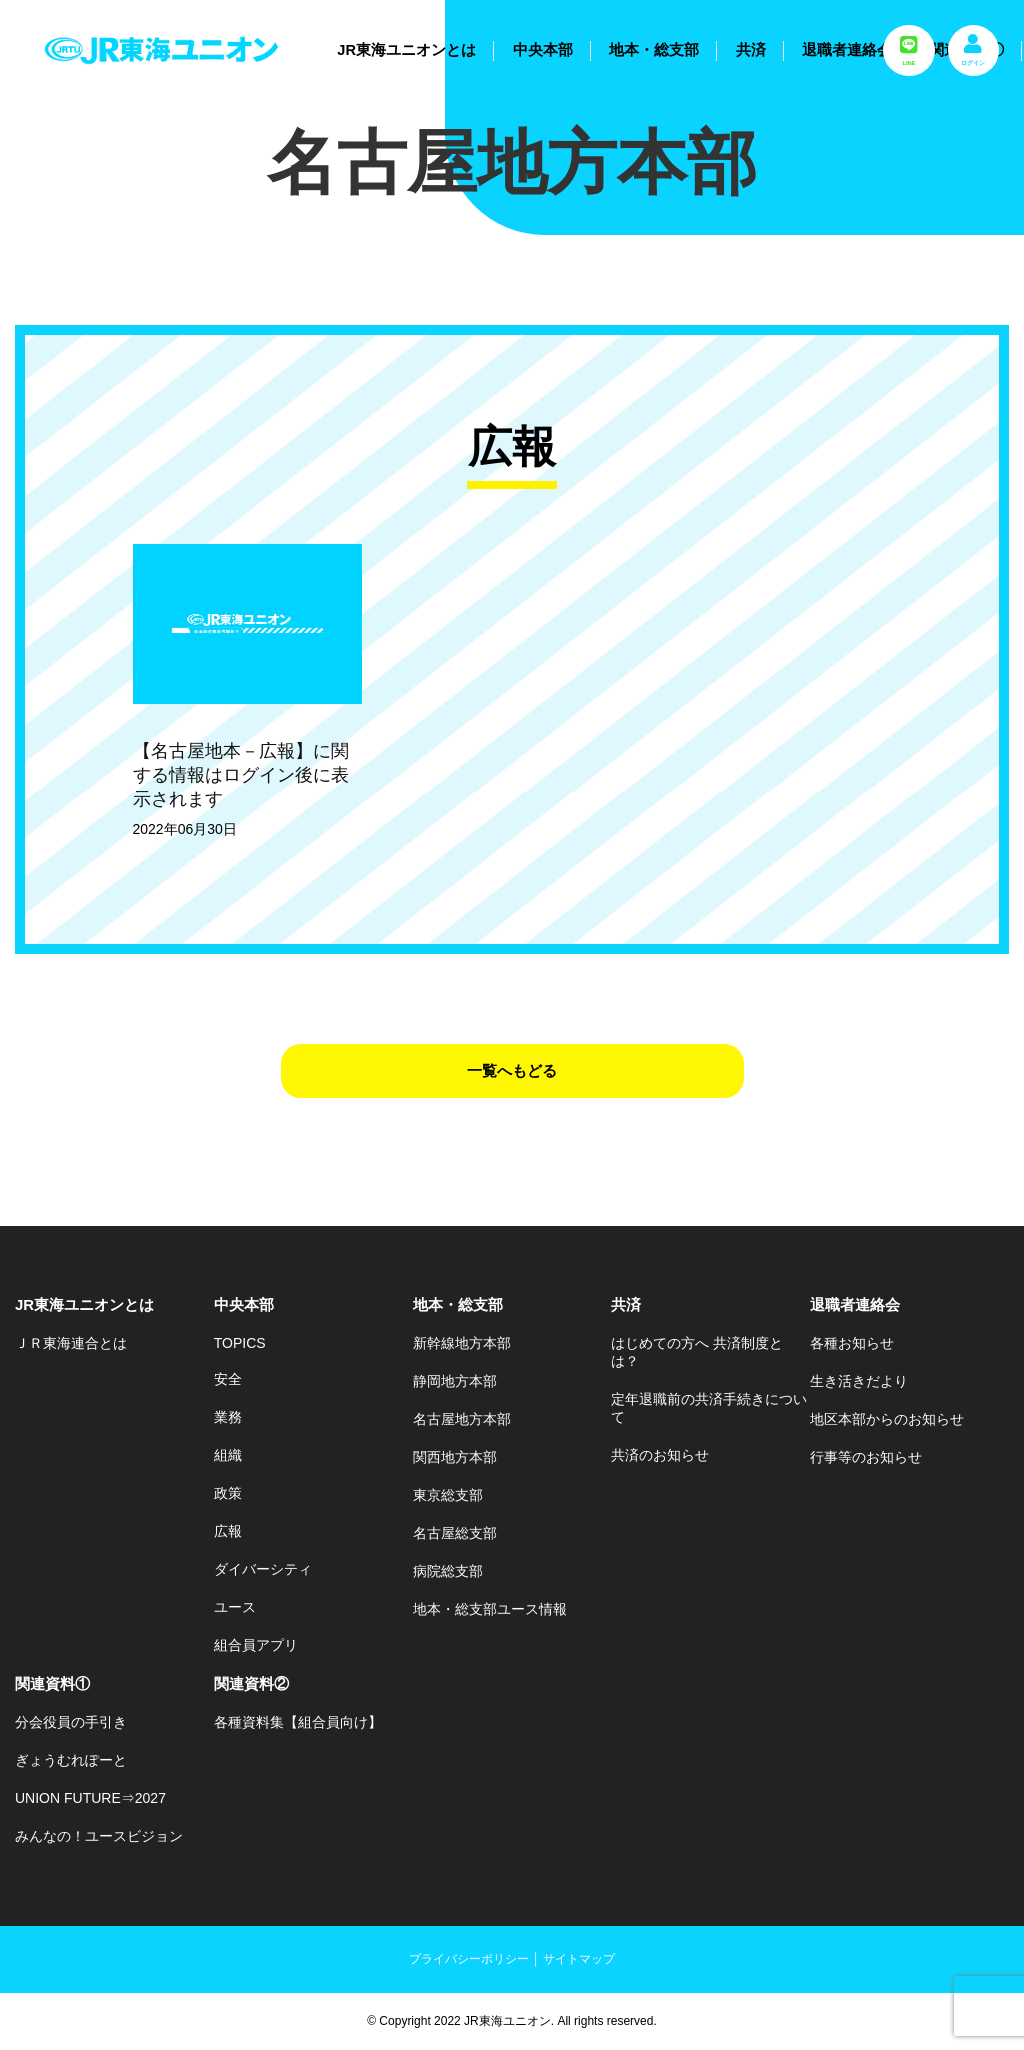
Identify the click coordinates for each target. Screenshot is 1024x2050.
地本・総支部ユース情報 (490, 1609)
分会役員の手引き (71, 1722)
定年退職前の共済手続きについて (709, 1408)
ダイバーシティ (263, 1569)
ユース (235, 1607)
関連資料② (251, 1683)
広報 (228, 1531)
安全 (228, 1379)
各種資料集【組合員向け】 (298, 1722)
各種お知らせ (852, 1343)
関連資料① (52, 1683)
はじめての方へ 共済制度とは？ (697, 1352)
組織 (228, 1455)
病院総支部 (448, 1571)
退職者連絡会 (847, 50)
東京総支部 (448, 1495)
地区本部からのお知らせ (887, 1419)
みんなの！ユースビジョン (99, 1836)
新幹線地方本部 (462, 1343)
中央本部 (543, 50)
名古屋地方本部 (462, 1419)
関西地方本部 (455, 1457)
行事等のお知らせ (866, 1457)
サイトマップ (579, 1959)
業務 (228, 1417)
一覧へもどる (512, 1070)
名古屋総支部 (455, 1533)
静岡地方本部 (455, 1381)
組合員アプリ (256, 1645)
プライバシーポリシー (469, 1959)
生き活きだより (859, 1381)
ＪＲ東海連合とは (71, 1343)
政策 (228, 1493)
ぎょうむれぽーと (71, 1760)
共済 (751, 50)
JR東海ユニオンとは (406, 50)
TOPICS (240, 1343)
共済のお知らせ (660, 1455)
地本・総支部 (654, 50)
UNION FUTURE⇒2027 (90, 1798)
